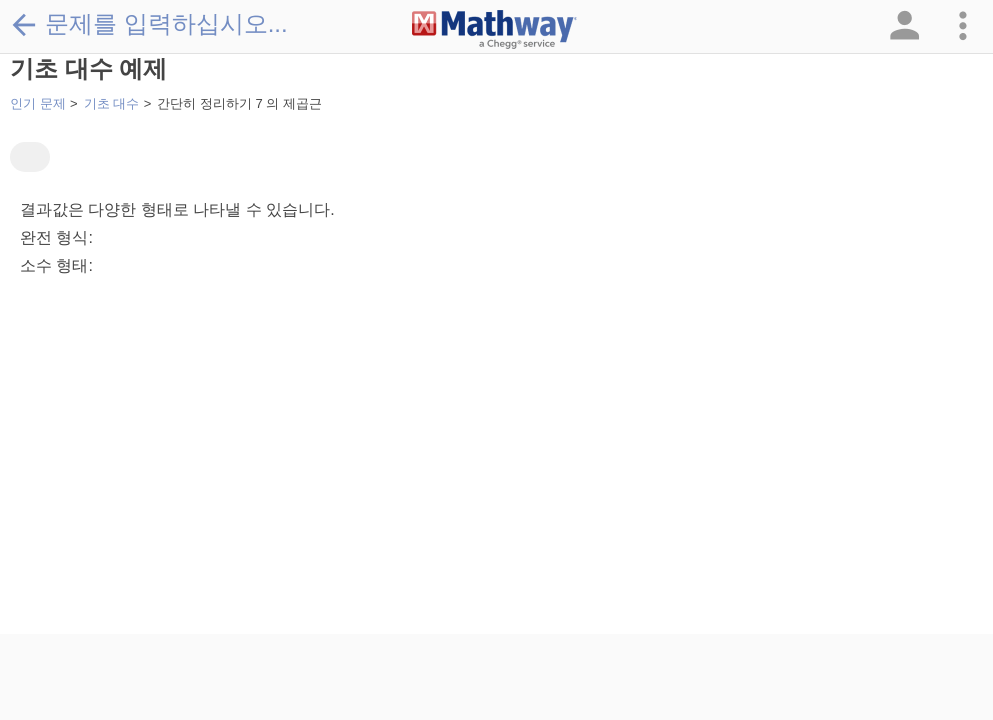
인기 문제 (38, 103)
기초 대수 (112, 103)
